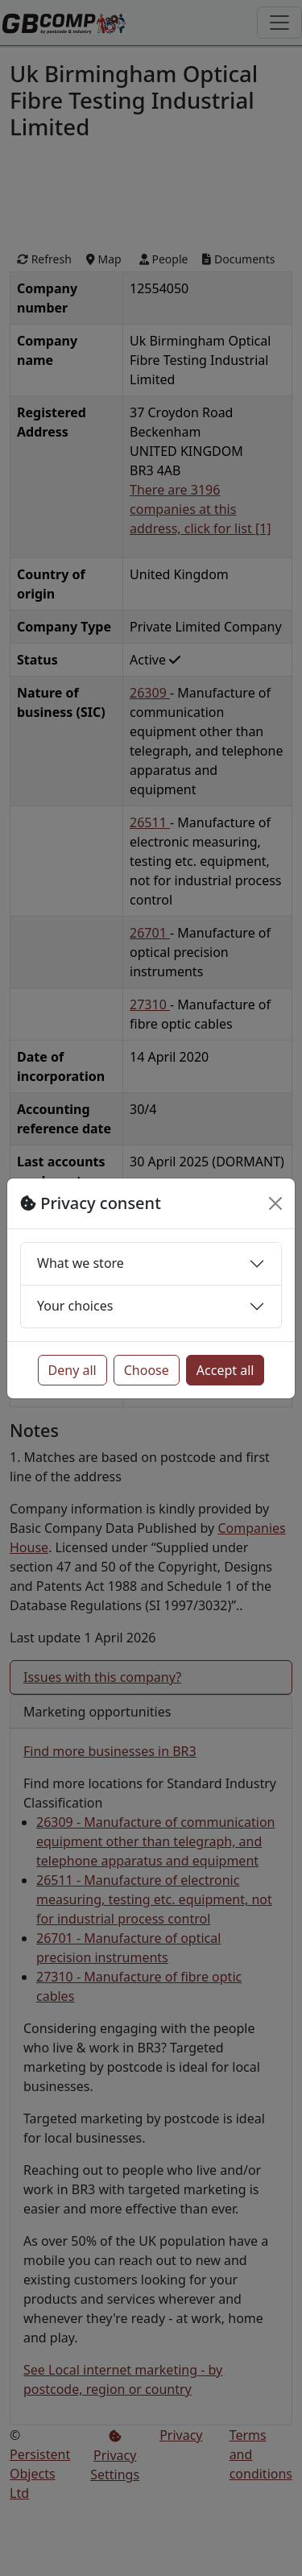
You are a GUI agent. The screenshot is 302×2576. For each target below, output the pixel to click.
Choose (146, 1370)
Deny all (72, 1370)
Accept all (225, 1370)
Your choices (75, 1306)
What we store (80, 1263)
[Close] (275, 1203)
